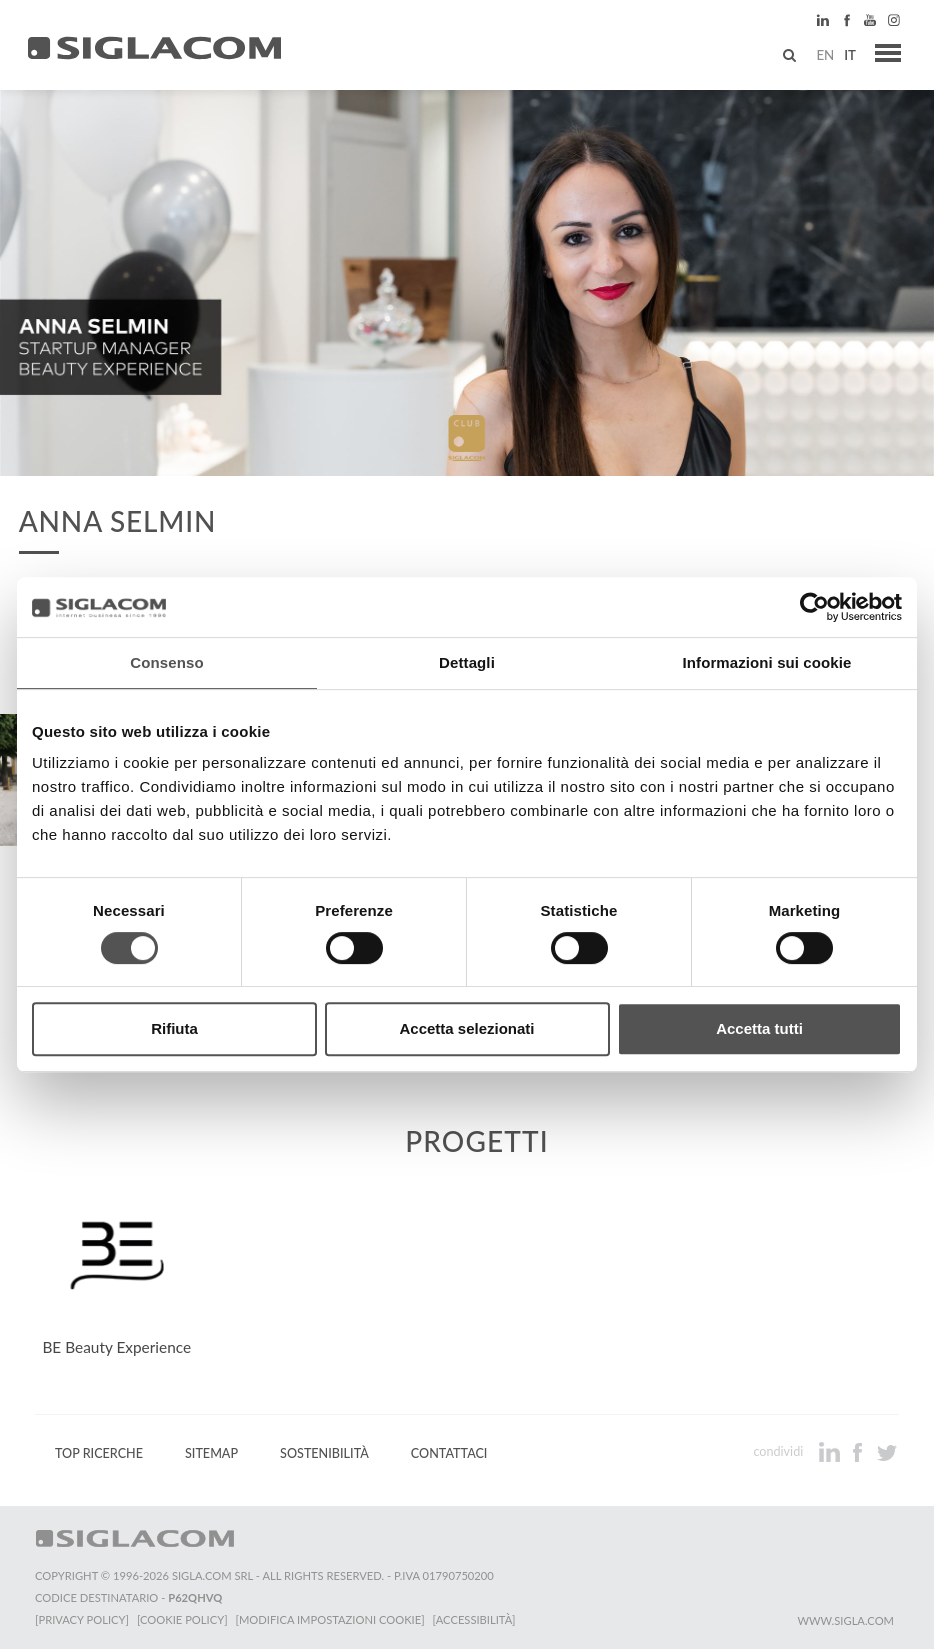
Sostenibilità (324, 1453)
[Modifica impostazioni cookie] (330, 1619)
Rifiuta (174, 1028)
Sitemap (211, 1453)
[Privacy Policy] (82, 1619)
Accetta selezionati (466, 1028)
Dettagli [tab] (467, 662)
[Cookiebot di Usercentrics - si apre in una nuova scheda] (814, 607)
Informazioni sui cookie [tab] (767, 662)
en (825, 55)
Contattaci (449, 1453)
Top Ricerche (99, 1453)
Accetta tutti (759, 1028)
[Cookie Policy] (182, 1619)
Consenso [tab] (166, 662)
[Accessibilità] (474, 1619)
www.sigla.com (845, 1620)
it (850, 55)
